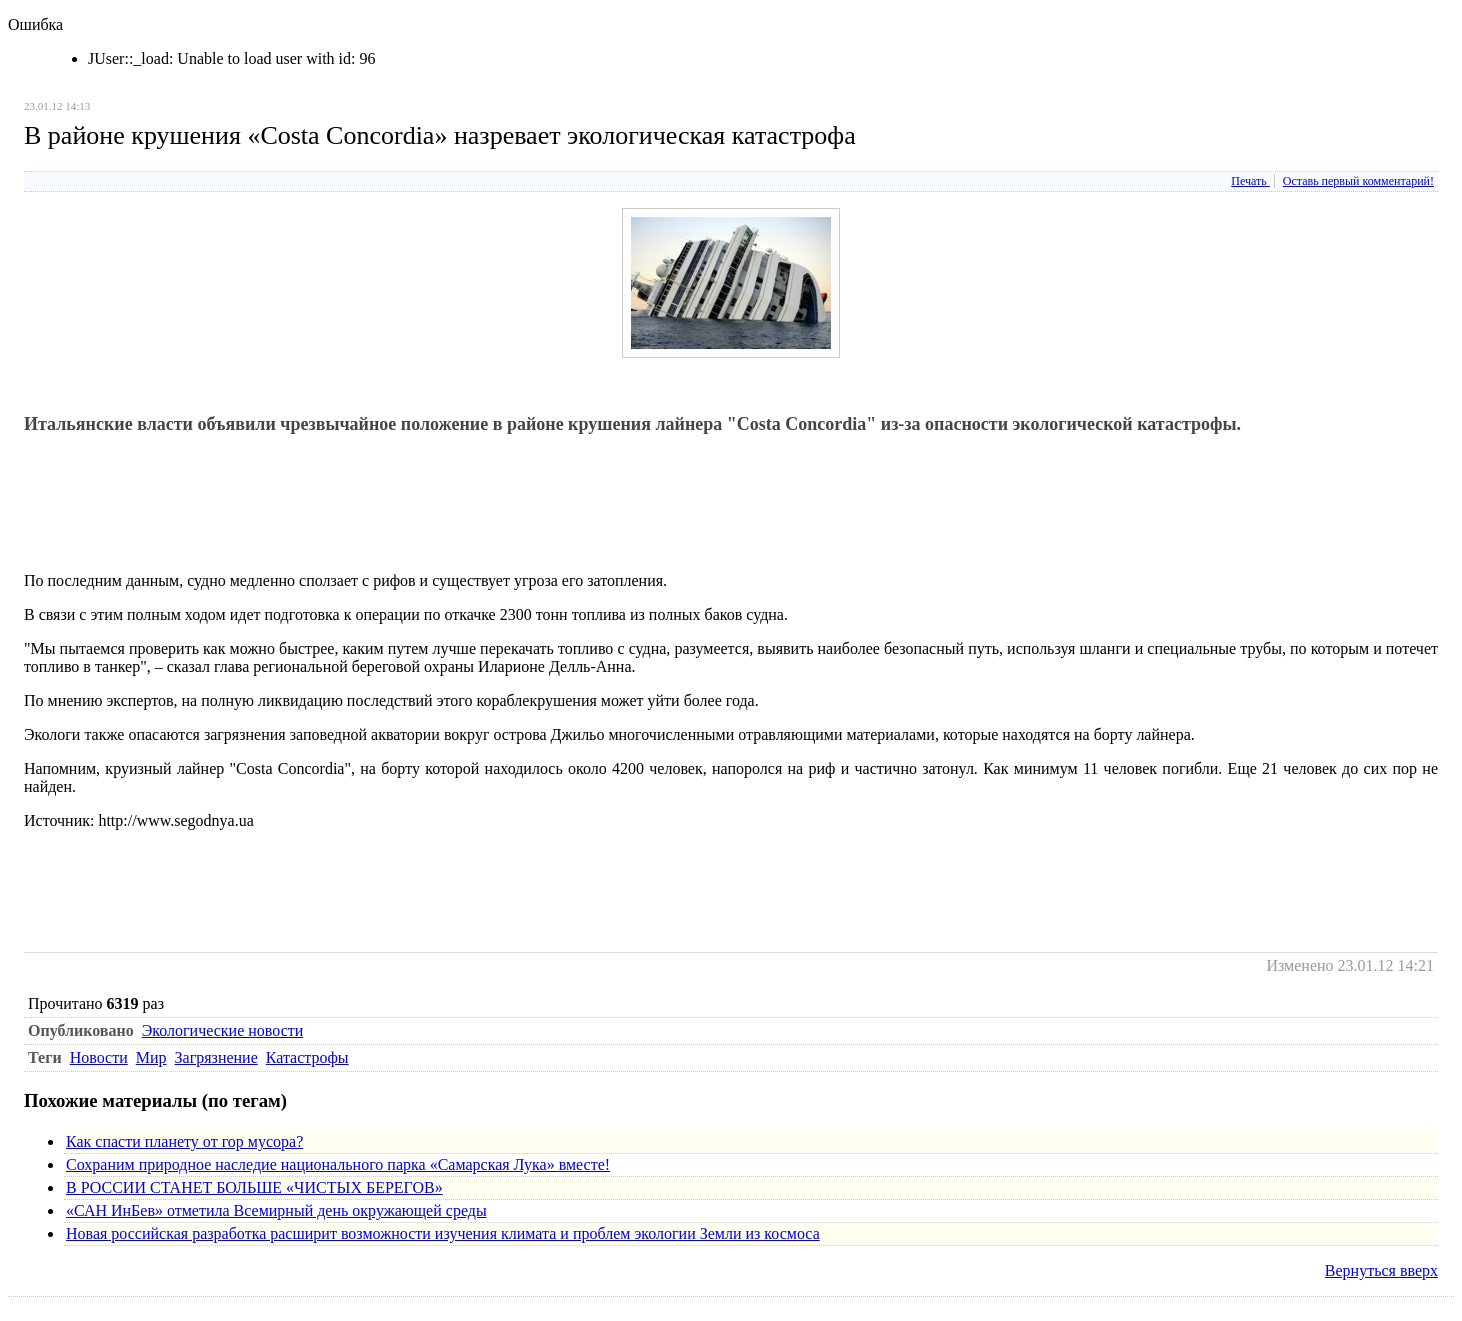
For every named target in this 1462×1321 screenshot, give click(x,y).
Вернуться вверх (1381, 1270)
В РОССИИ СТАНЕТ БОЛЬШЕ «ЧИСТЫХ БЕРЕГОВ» (254, 1187)
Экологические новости (223, 1030)
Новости (99, 1057)
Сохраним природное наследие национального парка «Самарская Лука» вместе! (338, 1164)
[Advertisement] (388, 511)
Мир (151, 1057)
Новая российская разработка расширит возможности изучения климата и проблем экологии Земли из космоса (443, 1233)
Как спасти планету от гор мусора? (184, 1141)
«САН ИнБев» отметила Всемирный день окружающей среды (276, 1210)
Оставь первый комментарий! (1358, 181)
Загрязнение (216, 1057)
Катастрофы (307, 1057)
